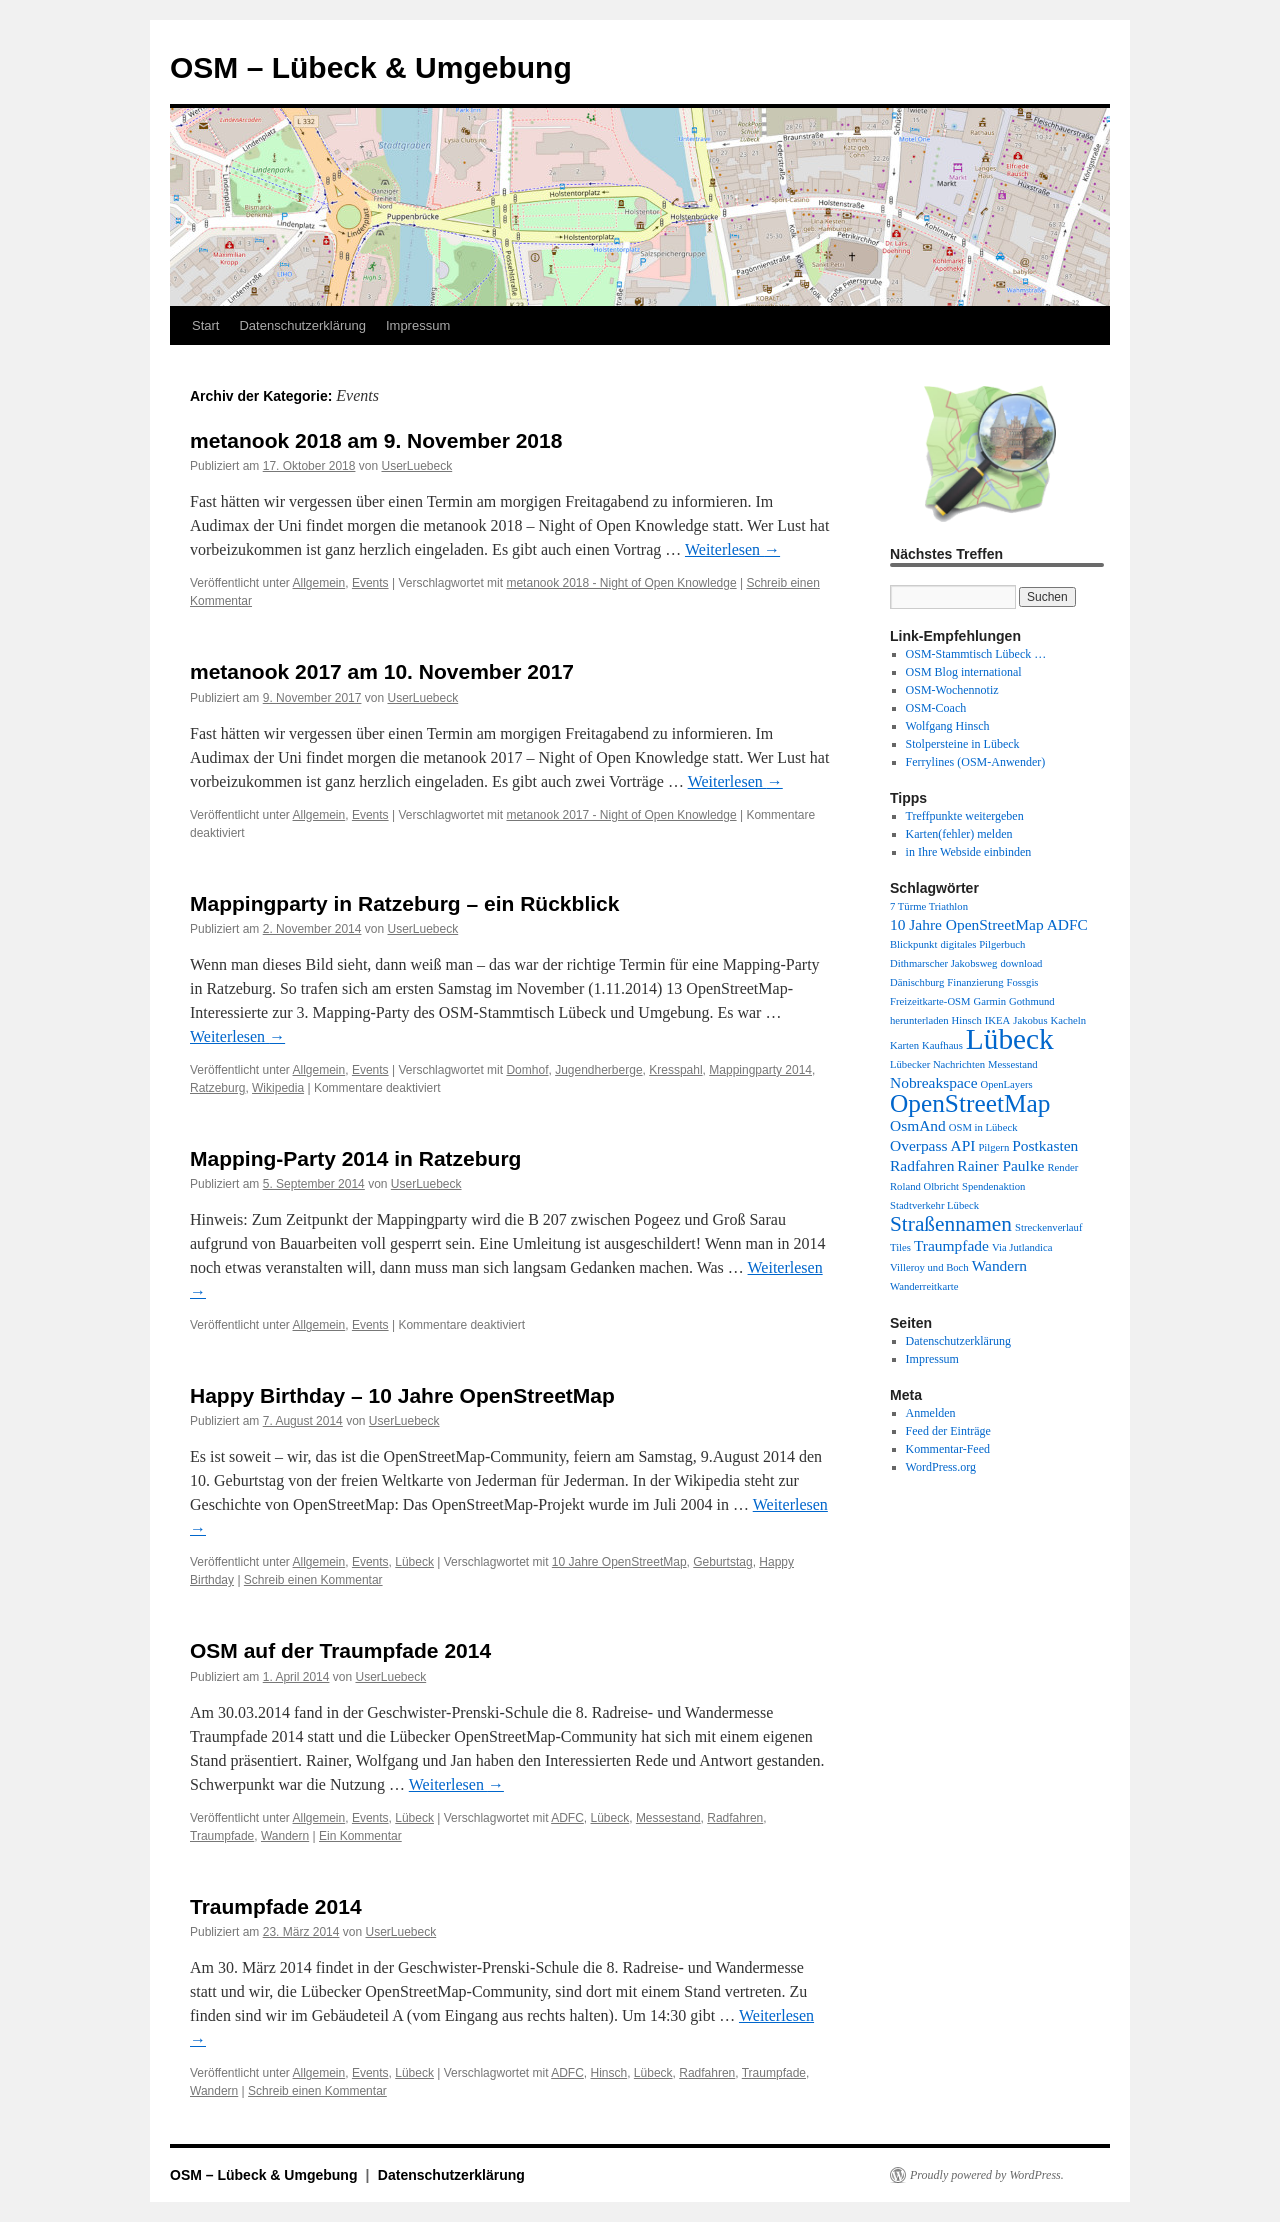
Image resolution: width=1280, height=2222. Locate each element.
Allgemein (319, 583)
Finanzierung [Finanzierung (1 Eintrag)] (975, 982)
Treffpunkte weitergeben (965, 816)
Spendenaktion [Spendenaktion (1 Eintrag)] (993, 1186)
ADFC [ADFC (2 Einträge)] (1067, 924)
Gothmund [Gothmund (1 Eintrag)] (1032, 1001)
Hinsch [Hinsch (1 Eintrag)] (967, 1020)
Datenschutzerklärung (302, 325)
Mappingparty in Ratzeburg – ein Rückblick (404, 903)
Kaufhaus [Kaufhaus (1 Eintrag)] (942, 1045)
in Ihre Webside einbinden (969, 852)
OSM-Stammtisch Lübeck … (976, 654)
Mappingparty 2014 (760, 1070)
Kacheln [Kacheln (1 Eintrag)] (1069, 1020)
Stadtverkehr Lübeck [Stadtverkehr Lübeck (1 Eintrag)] (934, 1205)
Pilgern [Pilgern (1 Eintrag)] (993, 1147)
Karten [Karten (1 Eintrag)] (904, 1045)
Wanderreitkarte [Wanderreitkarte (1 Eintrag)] (924, 1286)
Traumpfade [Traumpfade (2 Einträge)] (951, 1245)
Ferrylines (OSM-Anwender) (976, 762)
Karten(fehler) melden (959, 834)
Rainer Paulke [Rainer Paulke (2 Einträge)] (1000, 1165)
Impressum (418, 325)
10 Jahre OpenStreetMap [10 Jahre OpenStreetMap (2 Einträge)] (967, 924)
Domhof (527, 1070)
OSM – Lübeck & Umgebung (371, 67)
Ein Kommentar (360, 1836)
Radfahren (735, 1818)
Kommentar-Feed (948, 1449)
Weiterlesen (732, 549)
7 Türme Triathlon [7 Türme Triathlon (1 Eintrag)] (929, 906)
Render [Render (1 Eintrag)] (1062, 1167)
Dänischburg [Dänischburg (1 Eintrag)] (917, 982)
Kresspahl (675, 1070)
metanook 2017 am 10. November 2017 (382, 671)
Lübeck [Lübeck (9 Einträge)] (1010, 1039)
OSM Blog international (964, 672)
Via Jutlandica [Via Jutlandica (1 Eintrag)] (1022, 1247)
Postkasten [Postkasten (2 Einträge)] (1045, 1145)
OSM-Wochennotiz (952, 690)
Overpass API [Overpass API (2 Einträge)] (932, 1145)
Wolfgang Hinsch (948, 726)
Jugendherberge (598, 1070)
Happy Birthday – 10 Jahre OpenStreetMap (402, 1395)
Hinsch (609, 2073)
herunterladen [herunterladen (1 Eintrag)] (919, 1020)
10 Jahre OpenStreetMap (619, 1562)
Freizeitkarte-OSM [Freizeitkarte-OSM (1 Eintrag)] (930, 1001)
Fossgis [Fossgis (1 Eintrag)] (1023, 982)
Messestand (668, 1818)
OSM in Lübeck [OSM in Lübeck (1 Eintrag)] (983, 1127)
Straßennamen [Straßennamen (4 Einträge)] (951, 1224)
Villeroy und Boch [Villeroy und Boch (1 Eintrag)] (929, 1267)
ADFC (567, 1818)
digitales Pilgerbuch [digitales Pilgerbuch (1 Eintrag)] (982, 944)
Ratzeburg (217, 1088)
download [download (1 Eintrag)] (1021, 963)
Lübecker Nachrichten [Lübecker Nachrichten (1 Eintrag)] (937, 1064)
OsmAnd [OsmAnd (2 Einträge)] (918, 1125)
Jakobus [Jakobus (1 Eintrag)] (1030, 1020)
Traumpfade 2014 (276, 1906)
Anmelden (931, 1413)
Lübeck (414, 1562)
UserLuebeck (416, 466)
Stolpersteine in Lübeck (963, 744)
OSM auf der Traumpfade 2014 (340, 1650)
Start (205, 325)
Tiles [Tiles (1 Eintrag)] (900, 1247)
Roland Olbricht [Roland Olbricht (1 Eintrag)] (924, 1186)
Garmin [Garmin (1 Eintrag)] (990, 1001)
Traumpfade (222, 1836)
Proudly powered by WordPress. (987, 2175)
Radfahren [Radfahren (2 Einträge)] (922, 1165)
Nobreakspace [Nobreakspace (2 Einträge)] (934, 1082)
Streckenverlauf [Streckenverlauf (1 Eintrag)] (1048, 1227)
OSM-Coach (936, 708)
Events (370, 583)
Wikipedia (278, 1088)
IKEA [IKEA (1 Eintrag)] (997, 1020)
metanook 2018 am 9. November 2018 (376, 440)
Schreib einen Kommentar (313, 1580)
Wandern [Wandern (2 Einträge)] (999, 1265)
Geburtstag (722, 1562)
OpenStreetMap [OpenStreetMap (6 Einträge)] (970, 1103)
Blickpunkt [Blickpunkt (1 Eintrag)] (913, 944)
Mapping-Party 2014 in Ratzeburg (355, 1158)
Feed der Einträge (948, 1431)
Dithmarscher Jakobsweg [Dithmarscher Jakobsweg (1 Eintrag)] (943, 963)
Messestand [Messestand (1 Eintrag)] (1013, 1064)
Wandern (285, 1836)
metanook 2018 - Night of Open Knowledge (621, 583)
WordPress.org (941, 1467)
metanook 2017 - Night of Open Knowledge (621, 815)
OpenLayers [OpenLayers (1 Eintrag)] (1007, 1084)
